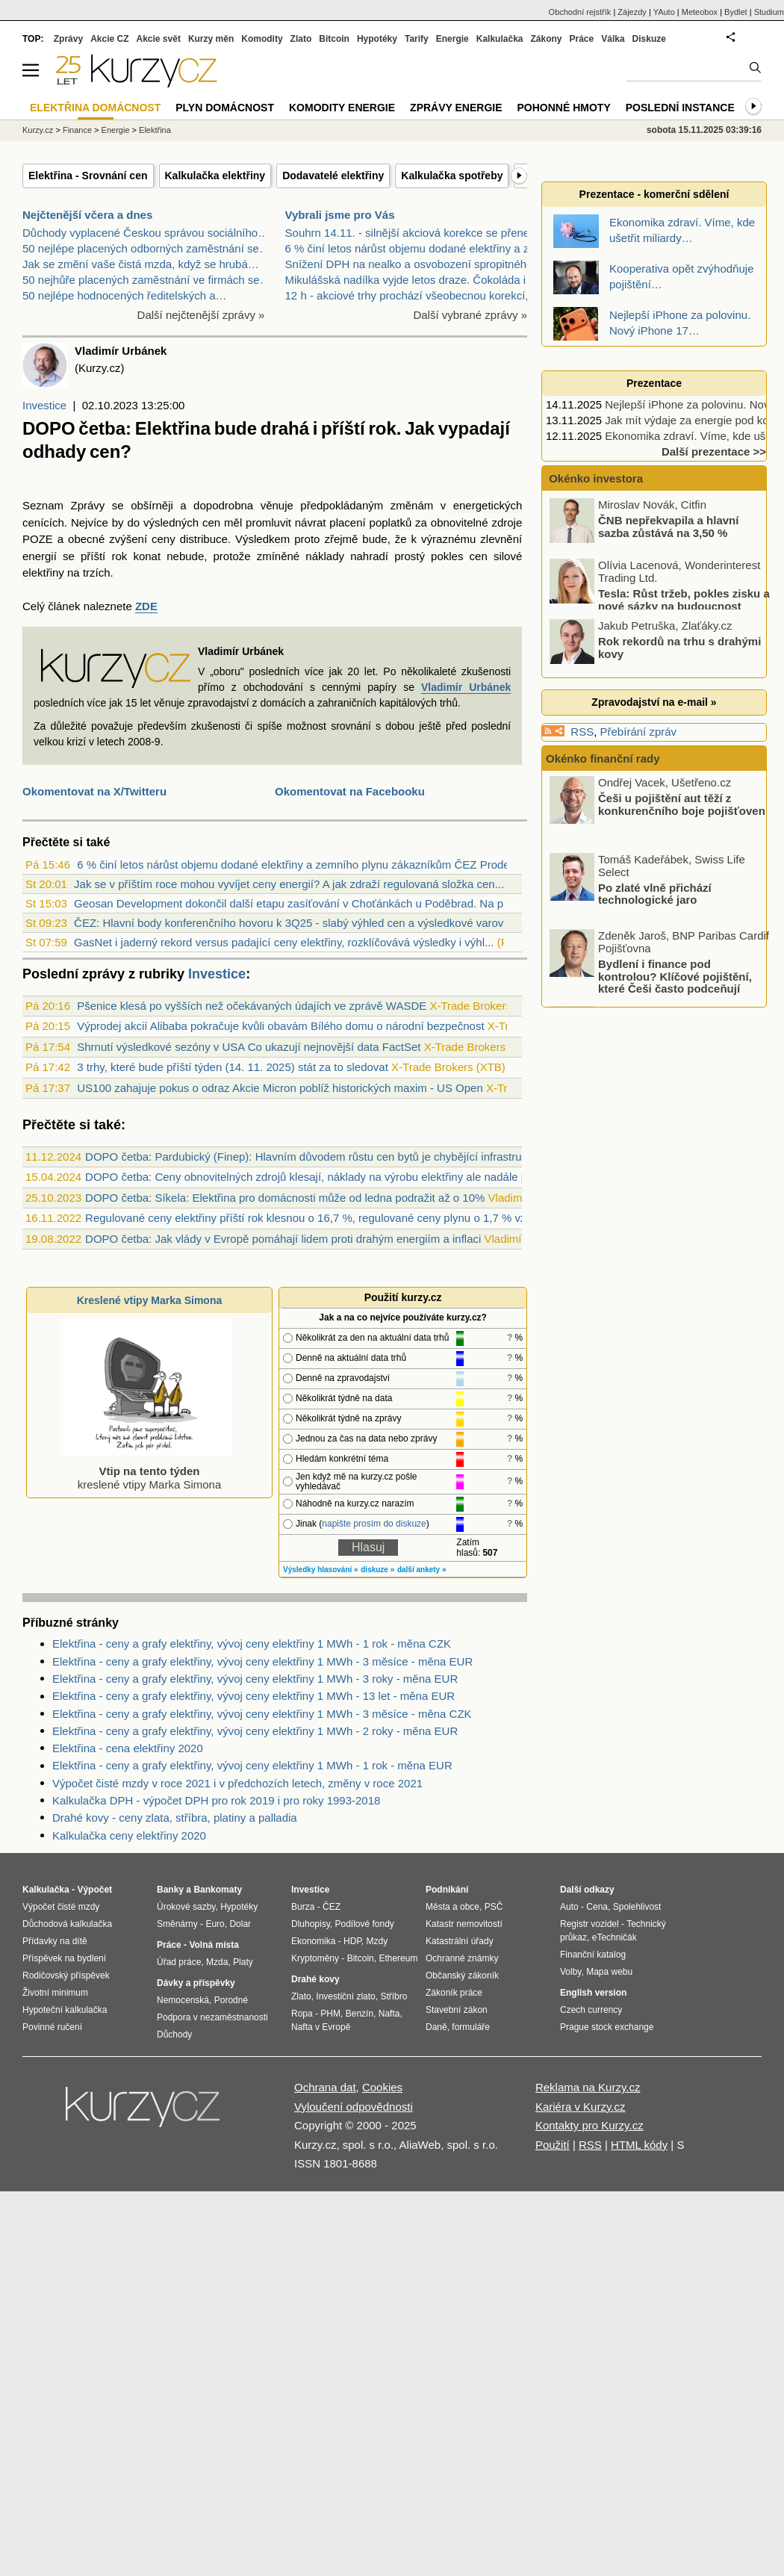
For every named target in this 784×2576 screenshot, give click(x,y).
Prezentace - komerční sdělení (654, 194)
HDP (352, 1941)
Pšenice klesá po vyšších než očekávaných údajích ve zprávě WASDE (251, 1005)
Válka (612, 39)
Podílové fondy (364, 1924)
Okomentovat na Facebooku (350, 791)
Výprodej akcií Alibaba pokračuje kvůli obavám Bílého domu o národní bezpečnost (280, 1025)
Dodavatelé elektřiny (333, 175)
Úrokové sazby (186, 1907)
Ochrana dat (325, 2087)
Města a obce (452, 1907)
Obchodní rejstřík (580, 11)
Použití (552, 2144)
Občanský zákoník (462, 1975)
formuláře (471, 2027)
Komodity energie (342, 108)
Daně (436, 2027)
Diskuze (649, 39)
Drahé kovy (315, 1979)
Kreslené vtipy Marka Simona (150, 1300)
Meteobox (700, 11)
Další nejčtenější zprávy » (201, 314)
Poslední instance (680, 108)
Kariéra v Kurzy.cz (580, 2106)
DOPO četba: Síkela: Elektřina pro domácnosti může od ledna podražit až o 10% (285, 1197)
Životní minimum (55, 1992)
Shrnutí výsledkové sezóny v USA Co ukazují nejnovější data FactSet (248, 1046)
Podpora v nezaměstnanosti (212, 2017)
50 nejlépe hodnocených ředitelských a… (124, 295)
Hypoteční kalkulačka (64, 2010)
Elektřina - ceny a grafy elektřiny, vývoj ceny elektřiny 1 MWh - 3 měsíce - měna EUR (262, 1661)
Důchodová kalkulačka (67, 1924)
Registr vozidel (589, 1924)
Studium (769, 11)
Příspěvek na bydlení (64, 1958)
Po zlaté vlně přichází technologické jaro (655, 893)
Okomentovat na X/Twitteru (94, 791)
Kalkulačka (499, 39)
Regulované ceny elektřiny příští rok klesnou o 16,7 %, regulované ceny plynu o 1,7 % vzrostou (321, 1217)
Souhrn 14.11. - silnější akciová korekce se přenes (410, 232)
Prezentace (654, 383)
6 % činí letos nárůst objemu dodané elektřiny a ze (410, 248)
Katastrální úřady (460, 1941)
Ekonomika (313, 1941)
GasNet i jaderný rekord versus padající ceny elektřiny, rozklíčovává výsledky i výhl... (284, 942)
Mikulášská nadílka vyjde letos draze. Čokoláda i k (410, 279)
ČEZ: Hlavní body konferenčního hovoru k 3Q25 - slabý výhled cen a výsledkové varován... (299, 922)
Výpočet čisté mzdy (60, 1907)
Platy (243, 1962)
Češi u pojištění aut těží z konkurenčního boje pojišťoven (681, 804)
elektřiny (43, 572)
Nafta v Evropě (320, 2027)
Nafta (389, 2013)
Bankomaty (217, 1889)
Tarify (417, 39)
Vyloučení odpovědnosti (353, 2106)
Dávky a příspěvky (196, 1983)
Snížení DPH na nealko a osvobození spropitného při (417, 264)
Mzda (217, 1962)
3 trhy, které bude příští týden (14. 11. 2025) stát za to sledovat (232, 1067)
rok (119, 556)
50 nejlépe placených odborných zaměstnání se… (146, 248)
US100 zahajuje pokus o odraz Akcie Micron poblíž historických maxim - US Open (280, 1087)
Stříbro (393, 1996)
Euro (214, 1924)
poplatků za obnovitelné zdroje (446, 522)
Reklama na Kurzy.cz (588, 2087)
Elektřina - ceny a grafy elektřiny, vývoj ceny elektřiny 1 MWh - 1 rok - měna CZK (251, 1643)
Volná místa (213, 1945)
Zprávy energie (456, 108)
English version (593, 1992)
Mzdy (377, 1941)
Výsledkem (262, 539)
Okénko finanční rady (603, 758)
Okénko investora (594, 478)
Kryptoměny (315, 1958)
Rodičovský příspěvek (66, 1975)
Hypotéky (377, 39)
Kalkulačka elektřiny (215, 175)
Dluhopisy (310, 1924)
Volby (570, 1972)
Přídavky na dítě (54, 1941)
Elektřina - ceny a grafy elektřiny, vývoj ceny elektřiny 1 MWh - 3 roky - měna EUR (255, 1678)
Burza (302, 1907)
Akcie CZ (109, 39)
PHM (330, 2013)
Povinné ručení (52, 2027)
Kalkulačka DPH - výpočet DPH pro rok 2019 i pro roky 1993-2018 (216, 1800)
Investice (44, 405)
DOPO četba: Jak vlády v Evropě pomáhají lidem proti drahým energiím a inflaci (283, 1238)
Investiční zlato (345, 1996)
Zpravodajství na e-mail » (653, 702)
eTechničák (614, 1937)
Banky (170, 1889)
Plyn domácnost (224, 108)
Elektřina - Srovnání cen (88, 175)
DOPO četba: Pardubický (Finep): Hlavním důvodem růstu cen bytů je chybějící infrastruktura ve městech (346, 1156)
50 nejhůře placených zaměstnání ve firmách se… (146, 279)
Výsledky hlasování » (320, 1569)
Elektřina (155, 129)
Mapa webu (609, 1972)
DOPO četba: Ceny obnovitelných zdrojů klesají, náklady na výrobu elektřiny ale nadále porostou (324, 1176)
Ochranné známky (462, 1958)
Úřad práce (179, 1962)
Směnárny (177, 1924)
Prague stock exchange (606, 2027)
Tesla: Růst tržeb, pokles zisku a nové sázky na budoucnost (684, 599)
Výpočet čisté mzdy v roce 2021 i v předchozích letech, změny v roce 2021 (237, 1783)
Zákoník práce (454, 1992)
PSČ (494, 1907)
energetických (488, 505)
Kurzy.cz (37, 129)
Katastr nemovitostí (464, 1924)
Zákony (545, 39)
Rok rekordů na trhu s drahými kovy (679, 647)
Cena (597, 1907)
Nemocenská (183, 2000)
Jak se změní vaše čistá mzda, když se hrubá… (140, 264)
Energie (452, 39)
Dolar (240, 1924)
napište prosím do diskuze (374, 1523)
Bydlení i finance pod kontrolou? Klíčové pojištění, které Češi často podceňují (675, 976)
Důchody (174, 2034)
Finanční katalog (593, 1954)
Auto (569, 1907)
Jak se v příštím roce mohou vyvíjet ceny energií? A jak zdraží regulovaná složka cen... (289, 884)
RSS (582, 731)
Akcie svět (159, 39)
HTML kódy (639, 2144)
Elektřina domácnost (95, 108)
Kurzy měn (211, 39)
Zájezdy (632, 11)
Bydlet (735, 11)
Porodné (231, 2000)
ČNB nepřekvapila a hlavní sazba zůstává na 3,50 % (668, 526)
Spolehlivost (637, 1907)
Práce (582, 39)
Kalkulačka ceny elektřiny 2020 (129, 1835)
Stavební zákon (457, 2010)
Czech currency (591, 2010)
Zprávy (68, 39)
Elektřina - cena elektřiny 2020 (127, 1748)
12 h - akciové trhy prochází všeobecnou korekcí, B (412, 295)
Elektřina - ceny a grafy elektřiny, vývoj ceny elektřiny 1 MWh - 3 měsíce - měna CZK (262, 1713)
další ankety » (422, 1569)
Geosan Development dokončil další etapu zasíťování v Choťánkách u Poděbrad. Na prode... (304, 903)
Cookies (382, 2087)
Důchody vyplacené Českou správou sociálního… (145, 232)
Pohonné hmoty (564, 108)
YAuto (664, 11)
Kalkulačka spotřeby (452, 175)
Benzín (359, 2013)
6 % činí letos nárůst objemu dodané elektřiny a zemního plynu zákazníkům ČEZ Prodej (294, 864)
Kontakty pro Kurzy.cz (589, 2125)
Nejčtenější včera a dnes (87, 214)
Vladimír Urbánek (466, 687)
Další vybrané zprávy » (470, 314)
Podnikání (447, 1889)
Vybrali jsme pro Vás (340, 214)
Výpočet (94, 1889)
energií (39, 556)
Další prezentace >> (714, 451)
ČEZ (331, 1907)
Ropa (302, 2013)
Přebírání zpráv (638, 731)
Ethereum (398, 1958)
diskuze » (377, 1569)
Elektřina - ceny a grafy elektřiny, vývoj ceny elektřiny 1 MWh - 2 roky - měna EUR (255, 1731)
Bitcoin (334, 39)
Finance (77, 129)
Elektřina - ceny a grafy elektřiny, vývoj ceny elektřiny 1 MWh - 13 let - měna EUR (253, 1695)
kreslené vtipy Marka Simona (146, 1471)
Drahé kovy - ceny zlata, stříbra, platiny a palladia (174, 1817)
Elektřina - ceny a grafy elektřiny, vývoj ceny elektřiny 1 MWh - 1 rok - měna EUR (252, 1765)
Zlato (301, 39)
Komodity (261, 39)
